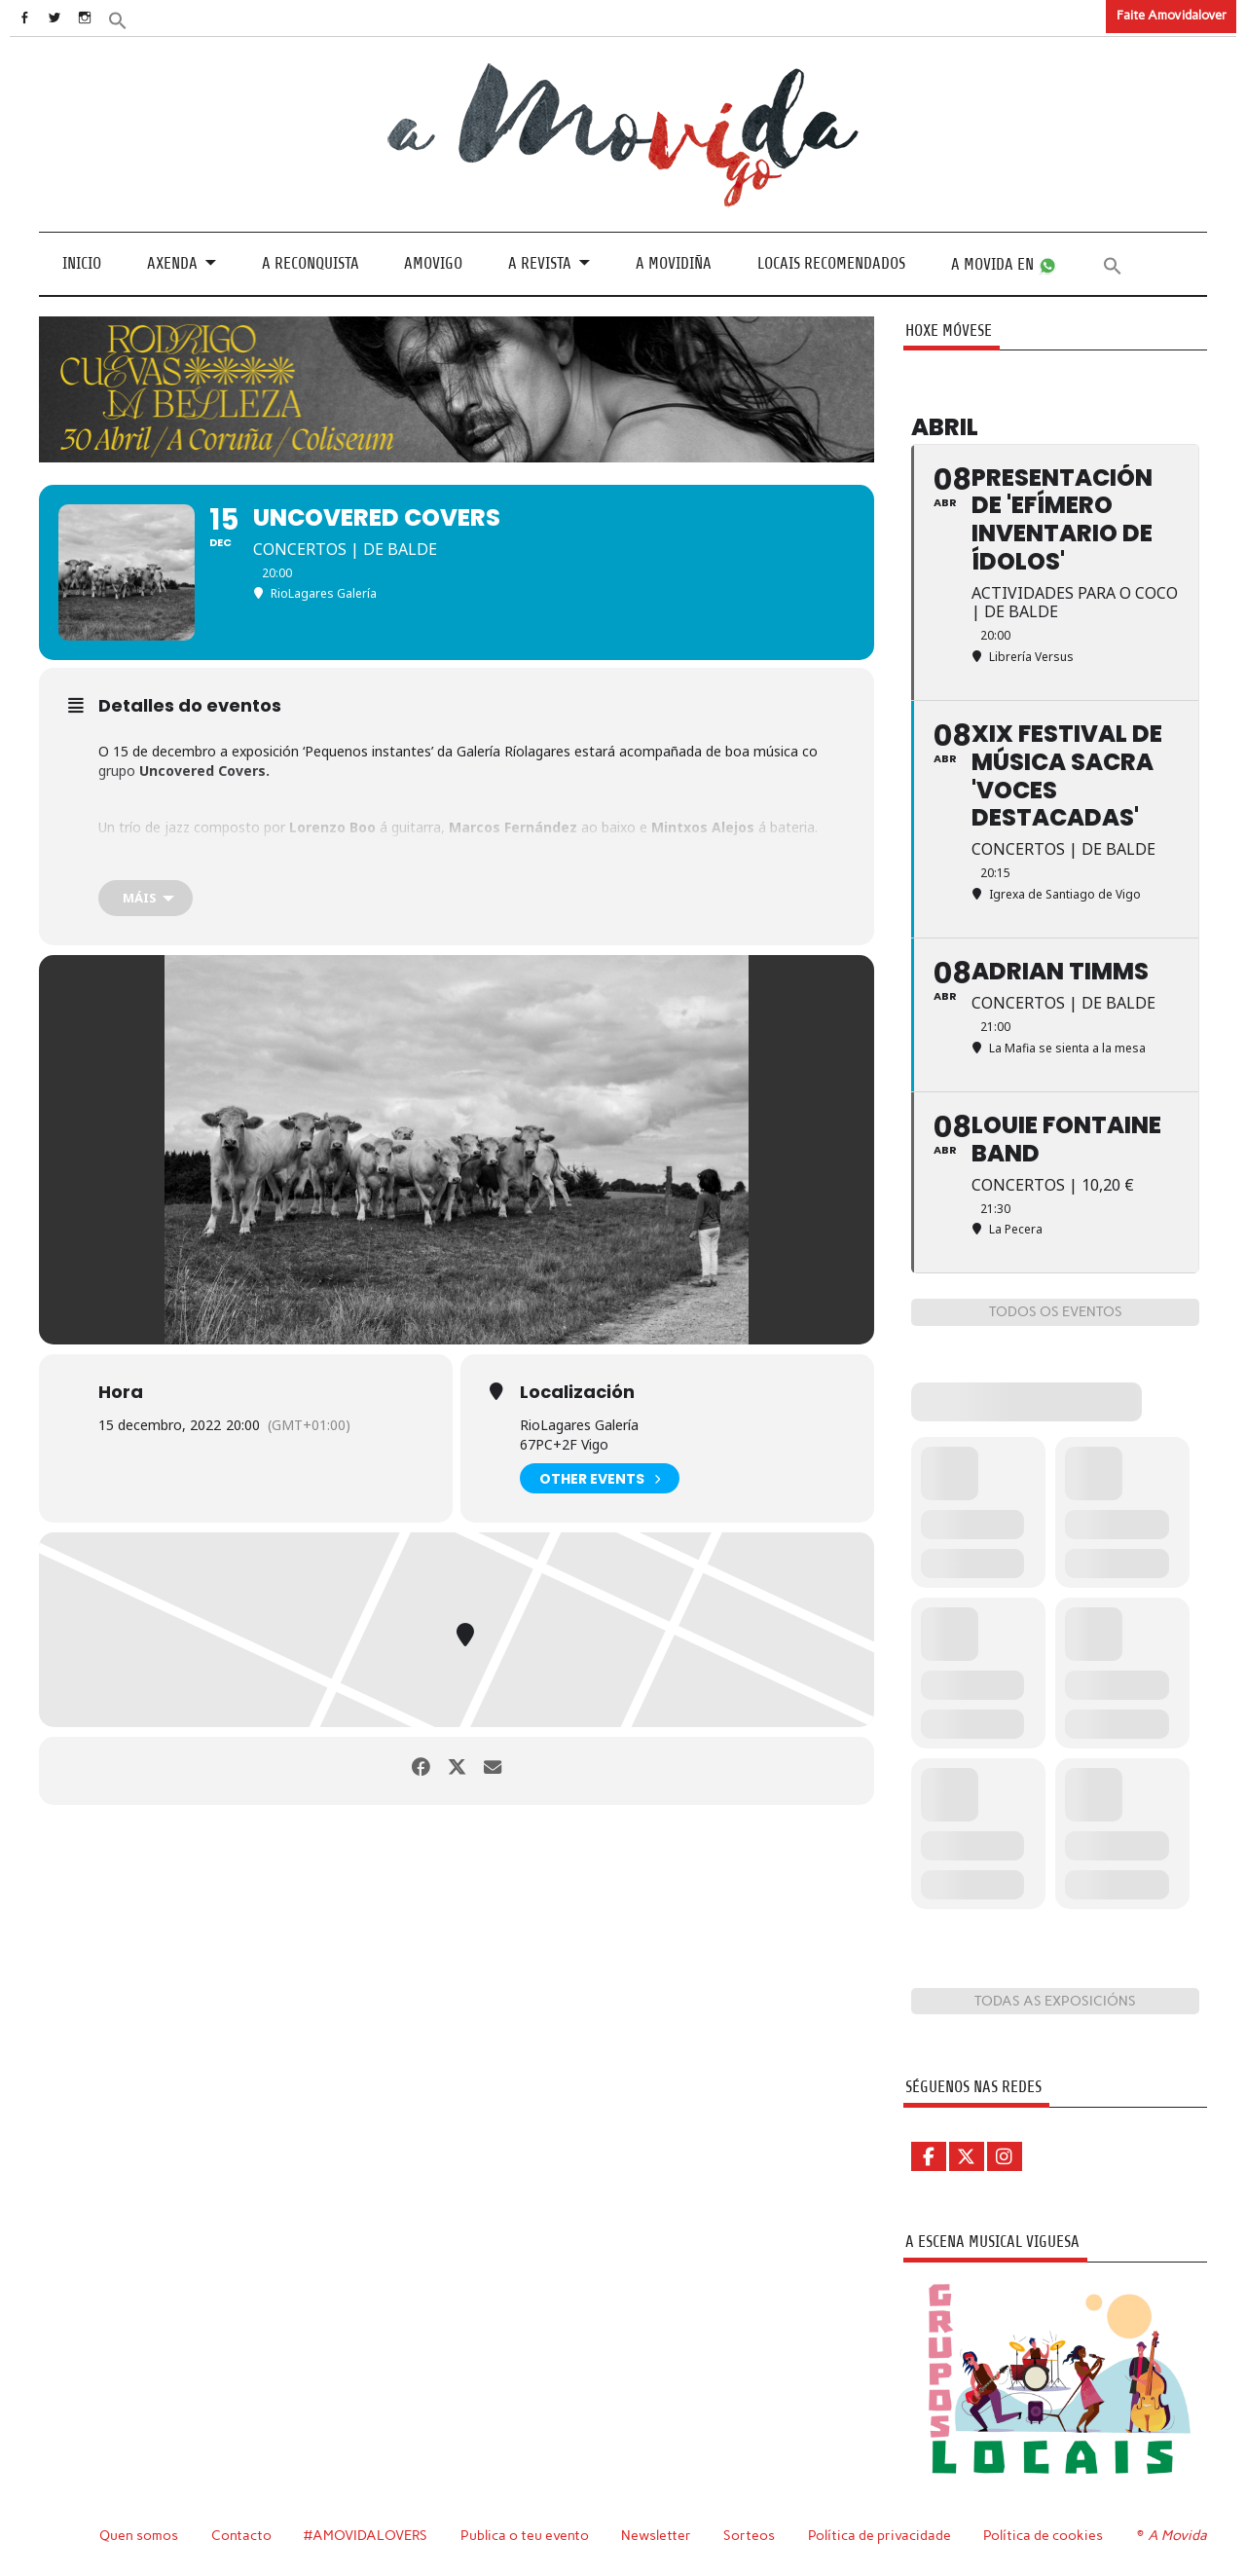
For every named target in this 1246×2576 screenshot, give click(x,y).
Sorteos (752, 2535)
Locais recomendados (831, 263)
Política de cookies (1046, 2535)
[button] (143, 19)
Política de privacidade (882, 2535)
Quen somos (138, 2535)
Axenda (172, 263)
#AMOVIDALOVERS (367, 2535)
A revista (539, 263)
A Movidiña (674, 263)
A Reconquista (310, 263)
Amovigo (433, 263)
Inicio (81, 263)
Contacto (242, 2535)
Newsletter (659, 2535)
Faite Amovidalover (1172, 15)
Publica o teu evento (527, 2535)
